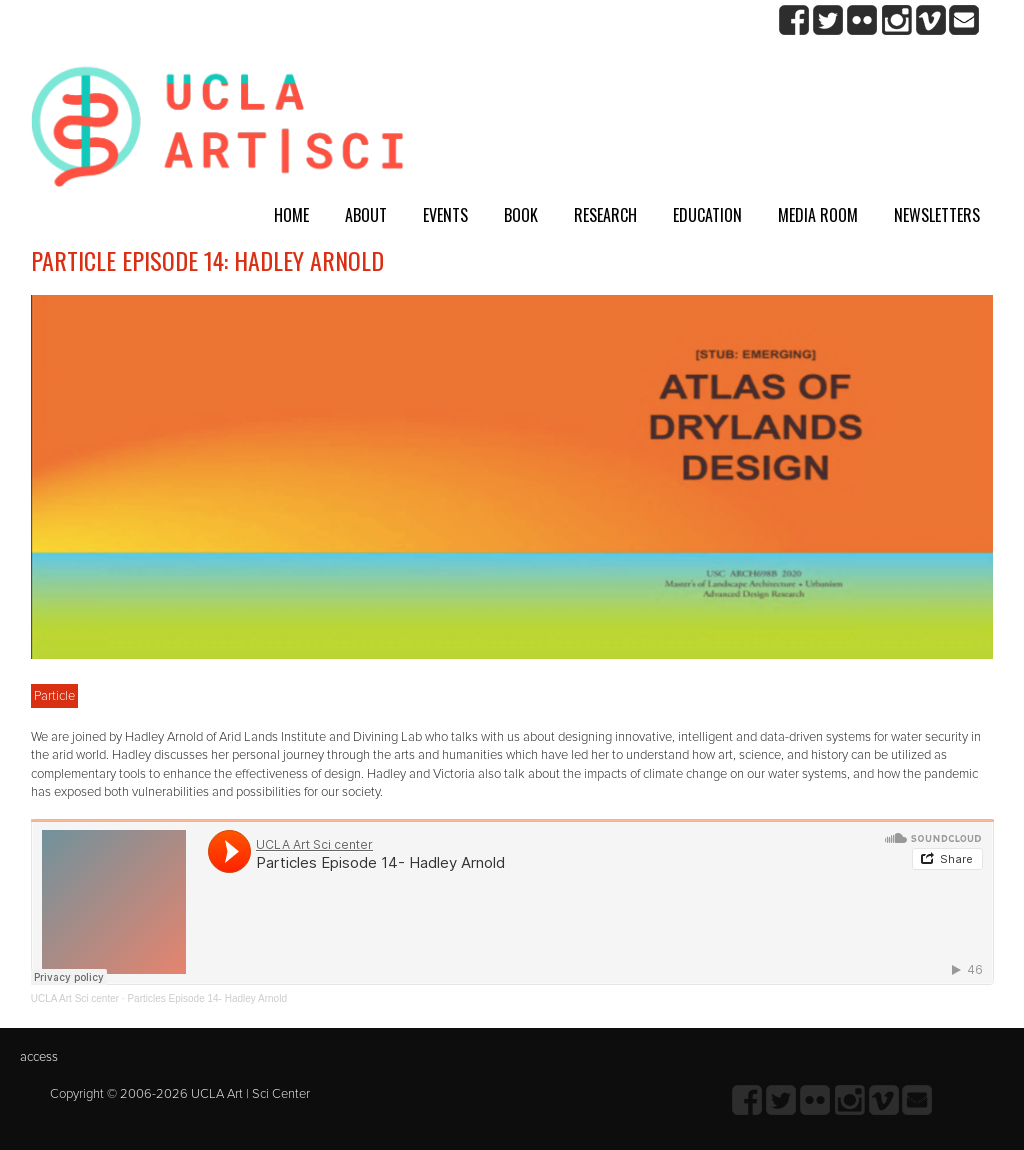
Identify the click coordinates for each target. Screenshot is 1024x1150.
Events (445, 215)
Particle (54, 696)
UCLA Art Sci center (75, 998)
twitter (828, 20)
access (39, 1057)
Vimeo (930, 20)
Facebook (794, 20)
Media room (818, 215)
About (366, 215)
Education (707, 215)
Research (605, 215)
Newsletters (937, 215)
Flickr (862, 20)
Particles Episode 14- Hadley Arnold (207, 998)
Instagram (896, 20)
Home (291, 215)
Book (521, 215)
